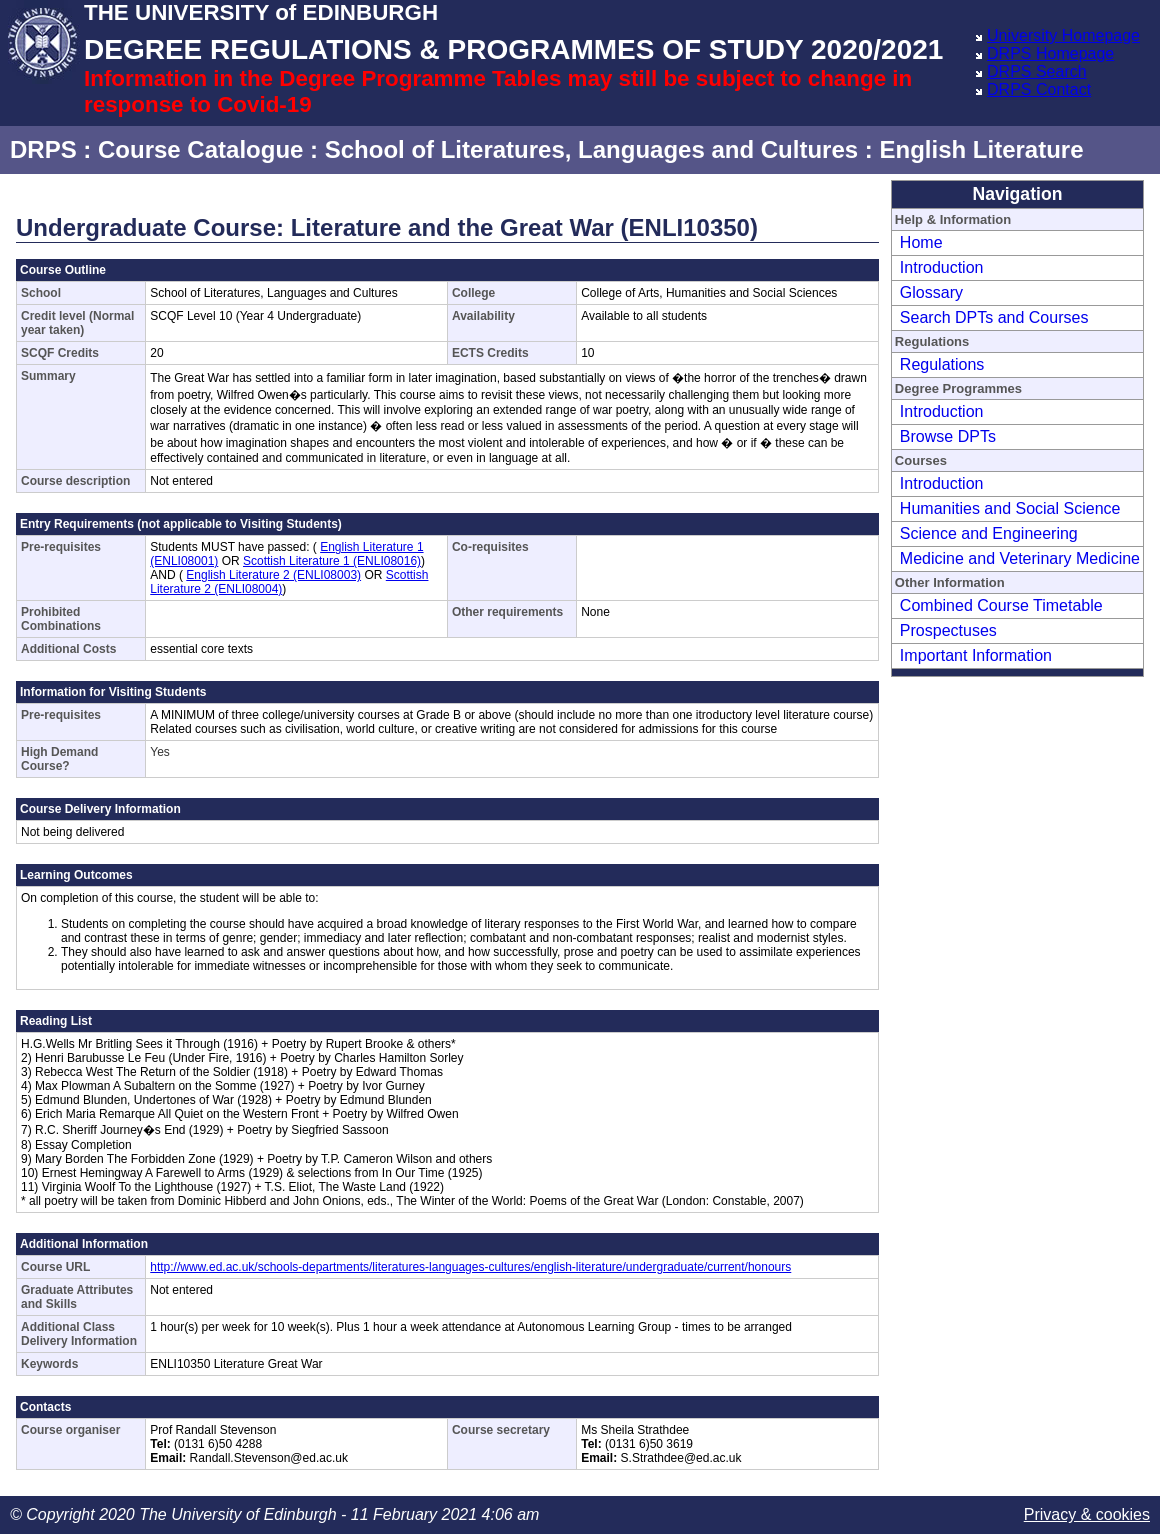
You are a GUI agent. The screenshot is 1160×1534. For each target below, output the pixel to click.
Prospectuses (948, 630)
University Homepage (1063, 35)
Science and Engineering (989, 533)
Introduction (942, 267)
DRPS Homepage (1050, 53)
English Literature (981, 149)
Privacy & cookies (1087, 1514)
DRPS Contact (1039, 89)
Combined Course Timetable (1001, 605)
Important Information (976, 655)
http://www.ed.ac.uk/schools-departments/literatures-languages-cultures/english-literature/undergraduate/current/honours (470, 1267)
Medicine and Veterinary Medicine (1020, 558)
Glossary (931, 292)
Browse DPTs (948, 436)
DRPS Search (1037, 71)
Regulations (942, 364)
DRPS (43, 149)
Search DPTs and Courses (994, 317)
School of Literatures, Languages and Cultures (591, 149)
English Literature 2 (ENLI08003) (273, 575)
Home (921, 242)
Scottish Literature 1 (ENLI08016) (332, 561)
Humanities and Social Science (1010, 508)
